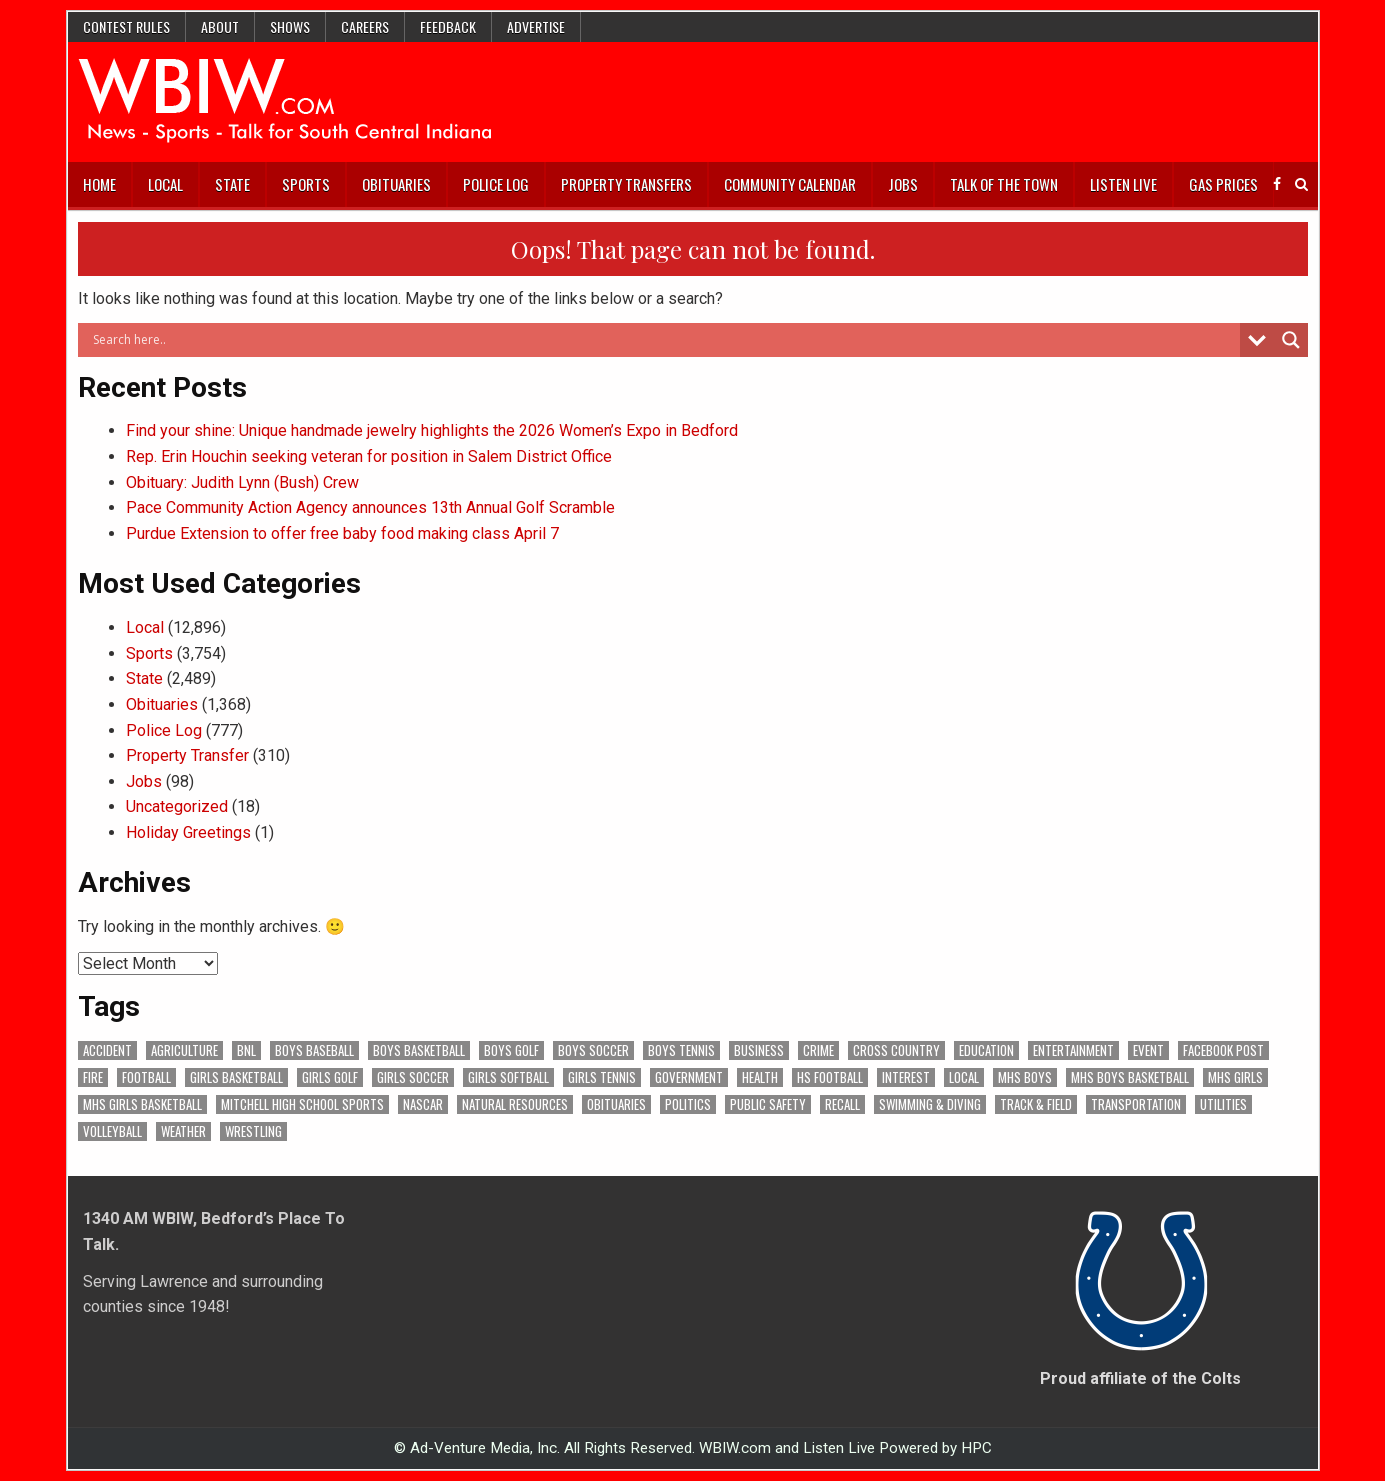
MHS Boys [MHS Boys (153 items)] (1025, 1077)
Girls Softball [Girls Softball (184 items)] (508, 1077)
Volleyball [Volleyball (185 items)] (112, 1131)
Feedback (448, 26)
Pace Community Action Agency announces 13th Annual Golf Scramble (370, 507)
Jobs (903, 184)
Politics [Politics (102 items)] (688, 1104)
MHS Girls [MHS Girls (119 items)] (1235, 1077)
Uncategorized (177, 806)
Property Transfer (187, 755)
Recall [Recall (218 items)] (842, 1104)
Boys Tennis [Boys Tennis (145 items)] (681, 1050)
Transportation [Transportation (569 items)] (1136, 1104)
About (220, 26)
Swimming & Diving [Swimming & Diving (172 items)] (930, 1104)
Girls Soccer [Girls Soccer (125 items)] (413, 1077)
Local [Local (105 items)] (964, 1077)
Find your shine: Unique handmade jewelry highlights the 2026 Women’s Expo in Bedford (432, 430)
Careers (365, 26)
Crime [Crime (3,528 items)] (818, 1050)
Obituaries (396, 184)
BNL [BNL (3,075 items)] (246, 1050)
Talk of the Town (1004, 184)
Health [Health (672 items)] (760, 1077)
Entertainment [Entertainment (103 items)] (1073, 1050)
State (232, 184)
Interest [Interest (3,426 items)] (906, 1077)
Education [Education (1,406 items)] (986, 1050)
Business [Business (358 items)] (759, 1050)
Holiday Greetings (188, 832)
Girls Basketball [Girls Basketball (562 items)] (236, 1077)
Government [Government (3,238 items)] (689, 1077)
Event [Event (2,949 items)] (1148, 1050)
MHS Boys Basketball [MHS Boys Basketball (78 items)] (1130, 1077)
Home (99, 184)
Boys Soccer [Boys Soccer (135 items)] (593, 1050)
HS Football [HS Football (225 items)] (830, 1077)
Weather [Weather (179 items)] (183, 1131)
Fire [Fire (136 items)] (93, 1077)
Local (165, 184)
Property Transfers (626, 184)
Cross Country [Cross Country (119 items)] (896, 1050)
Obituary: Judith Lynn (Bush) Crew (242, 482)
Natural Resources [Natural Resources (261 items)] (515, 1104)
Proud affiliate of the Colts (1140, 1378)
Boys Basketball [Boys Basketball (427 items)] (419, 1050)
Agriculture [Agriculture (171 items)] (184, 1050)
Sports (306, 184)
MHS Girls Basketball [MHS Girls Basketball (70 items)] (142, 1104)
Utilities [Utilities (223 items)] (1223, 1104)
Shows (290, 26)
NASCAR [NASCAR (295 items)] (423, 1104)
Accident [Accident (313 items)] (107, 1050)
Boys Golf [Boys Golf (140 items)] (511, 1050)
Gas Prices (1223, 184)
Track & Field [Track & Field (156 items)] (1036, 1104)
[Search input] (664, 340)
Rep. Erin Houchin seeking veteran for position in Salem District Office (369, 456)
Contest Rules (126, 26)
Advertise (536, 26)
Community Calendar (790, 184)
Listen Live (1123, 184)
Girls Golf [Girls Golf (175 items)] (330, 1077)
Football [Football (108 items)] (146, 1077)
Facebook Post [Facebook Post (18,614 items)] (1223, 1050)
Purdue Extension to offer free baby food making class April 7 (342, 533)
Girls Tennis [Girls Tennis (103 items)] (602, 1077)
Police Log (496, 184)
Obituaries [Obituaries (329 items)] (616, 1104)
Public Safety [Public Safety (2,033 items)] (768, 1104)
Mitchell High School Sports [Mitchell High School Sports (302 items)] (302, 1104)
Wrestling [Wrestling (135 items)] (253, 1131)
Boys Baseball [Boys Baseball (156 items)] (314, 1050)
